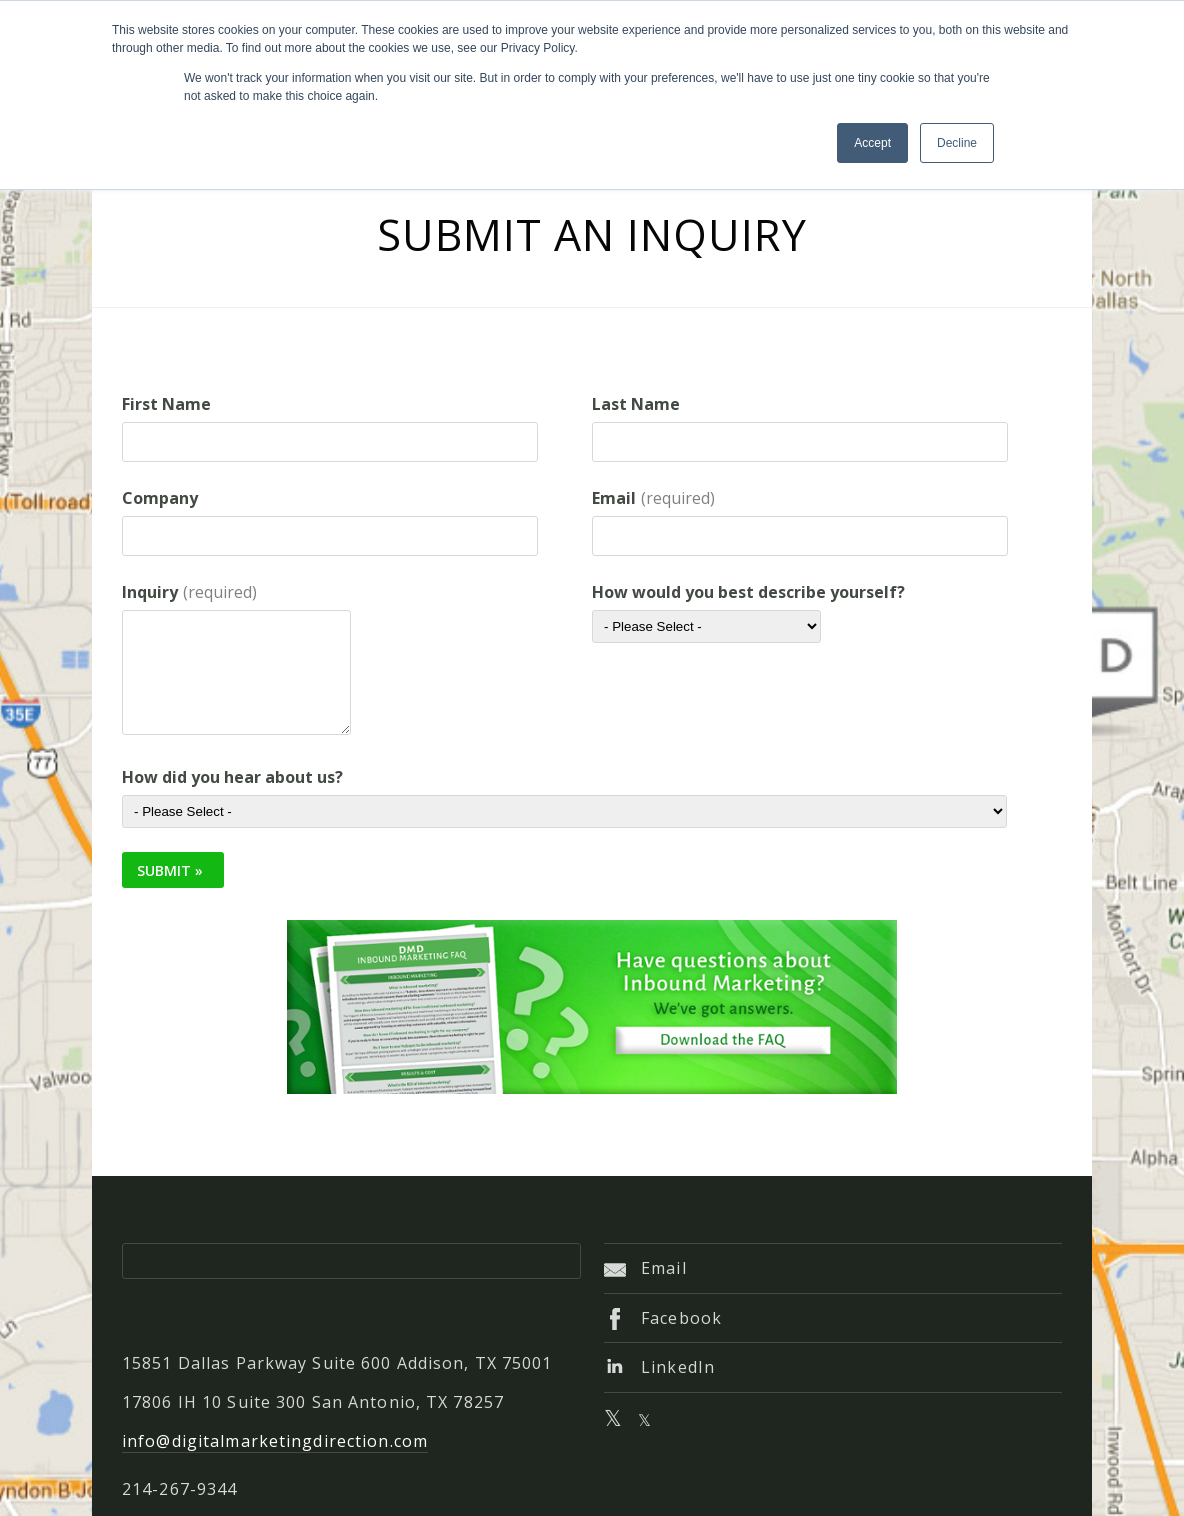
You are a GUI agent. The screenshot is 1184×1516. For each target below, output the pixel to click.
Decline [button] (957, 143)
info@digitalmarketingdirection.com (275, 1441)
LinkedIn (659, 1367)
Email (645, 1268)
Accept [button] (872, 143)
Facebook (663, 1318)
